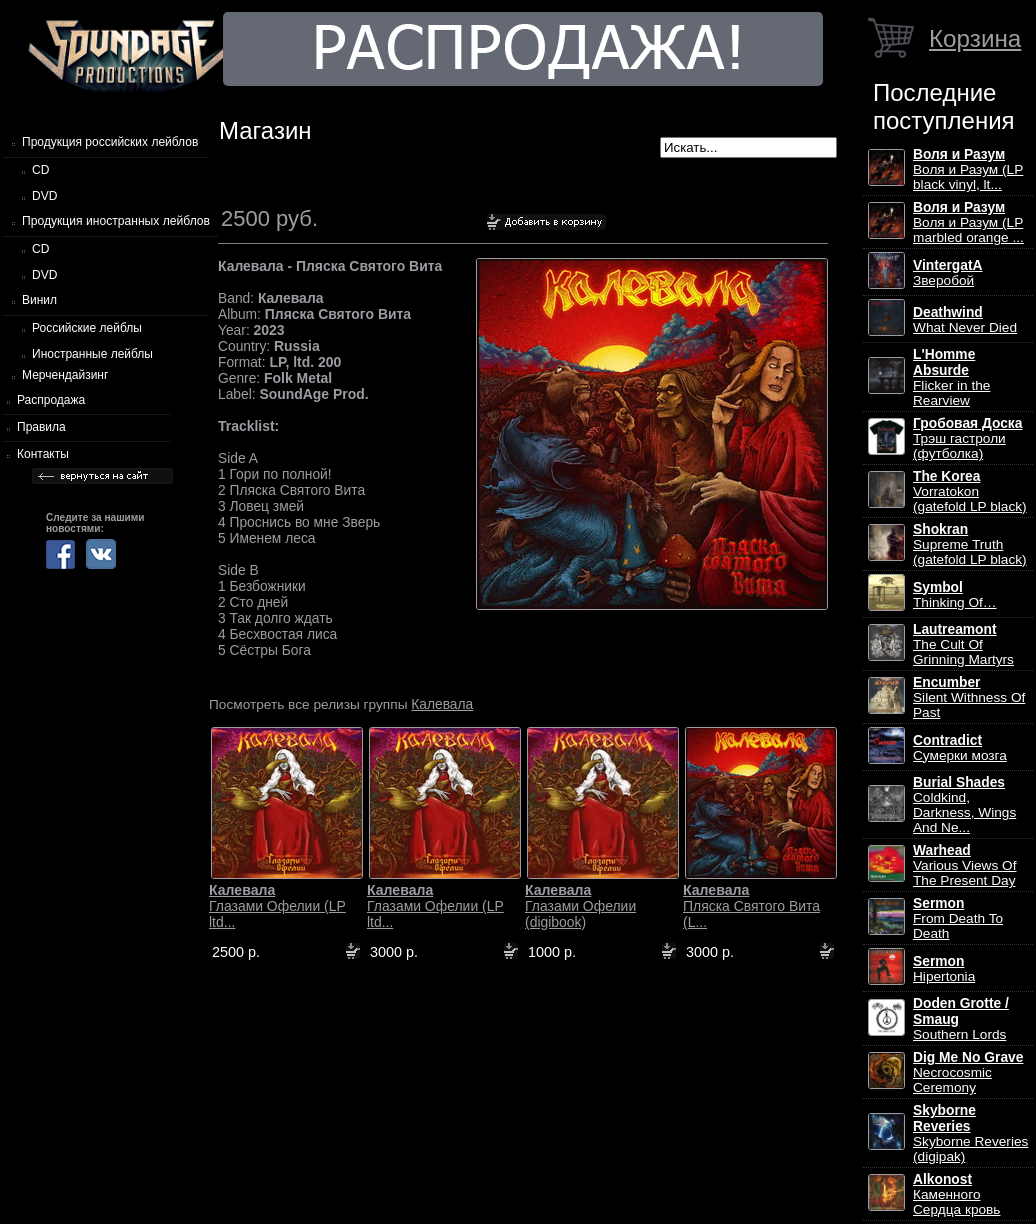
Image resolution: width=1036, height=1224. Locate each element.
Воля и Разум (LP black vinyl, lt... (968, 169)
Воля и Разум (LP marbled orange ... (968, 222)
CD (40, 170)
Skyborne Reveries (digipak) (970, 1133)
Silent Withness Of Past (969, 697)
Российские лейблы (87, 328)
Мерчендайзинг (65, 375)
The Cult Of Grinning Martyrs (963, 644)
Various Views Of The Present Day (964, 865)
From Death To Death (958, 918)
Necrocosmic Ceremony (968, 1072)
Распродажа (51, 400)
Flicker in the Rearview (951, 377)
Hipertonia (944, 969)
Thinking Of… (955, 595)
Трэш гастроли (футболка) (967, 438)
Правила (41, 427)
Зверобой (948, 273)
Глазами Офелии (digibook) (580, 906)
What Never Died (965, 320)
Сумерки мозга (960, 748)
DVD (44, 196)
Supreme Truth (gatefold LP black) (970, 544)
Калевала (442, 704)
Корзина (975, 38)
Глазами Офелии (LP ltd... (277, 906)
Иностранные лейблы (92, 354)
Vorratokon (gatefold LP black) (970, 491)
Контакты (43, 454)
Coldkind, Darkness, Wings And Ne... (964, 805)
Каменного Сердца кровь (956, 1194)
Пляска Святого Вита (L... (751, 906)
